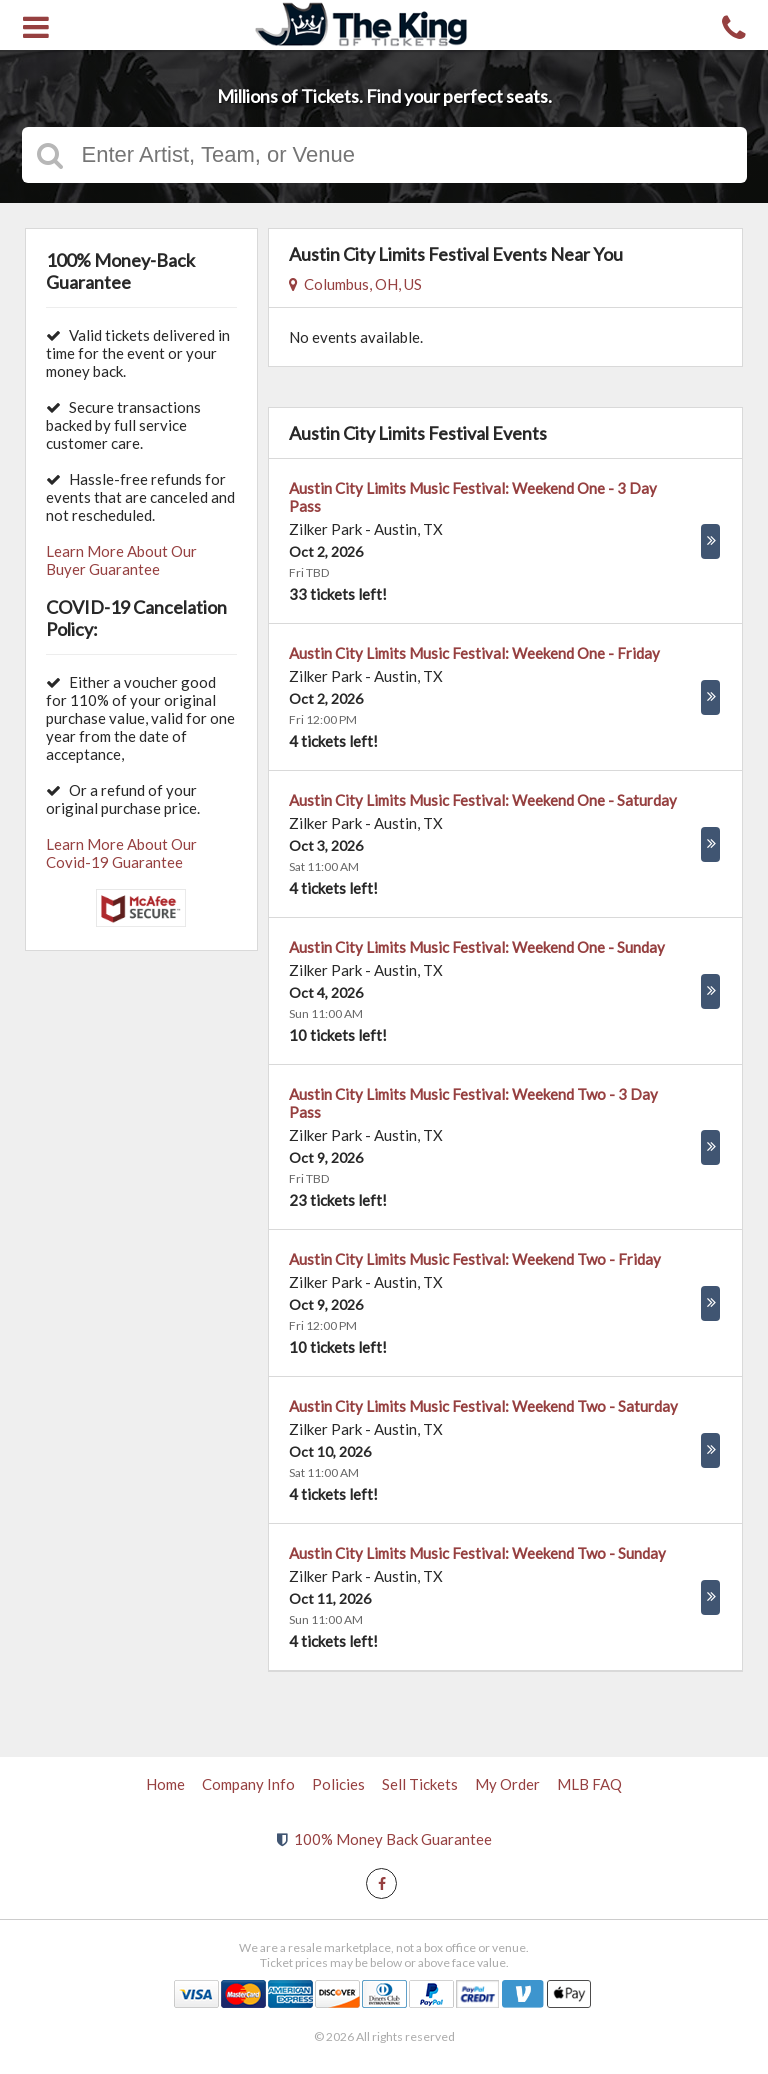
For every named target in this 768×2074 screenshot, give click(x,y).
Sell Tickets (420, 1784)
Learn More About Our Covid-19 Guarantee (121, 853)
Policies (338, 1784)
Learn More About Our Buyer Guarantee (121, 560)
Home (165, 1784)
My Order (507, 1784)
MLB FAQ (589, 1784)
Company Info (248, 1784)
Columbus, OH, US (355, 284)
